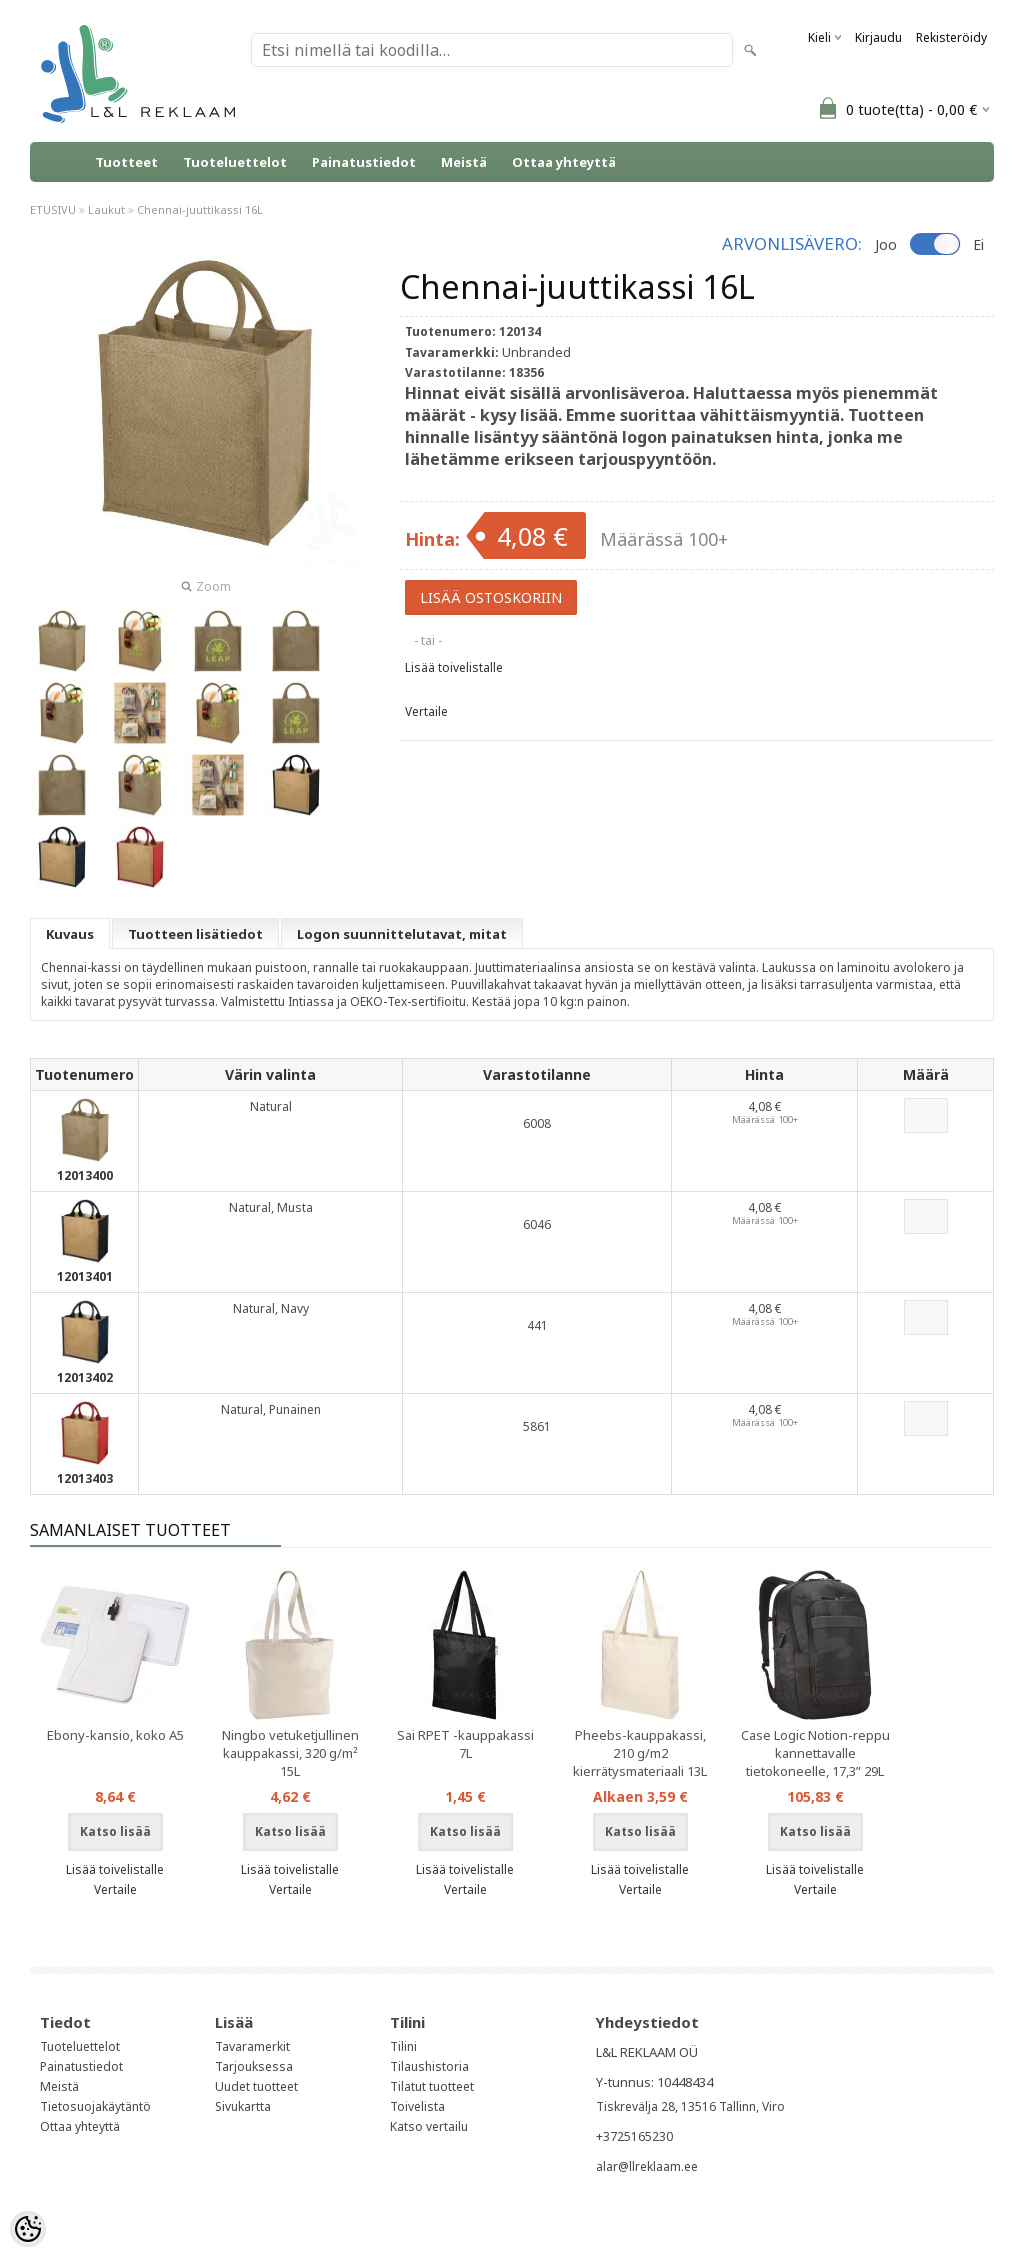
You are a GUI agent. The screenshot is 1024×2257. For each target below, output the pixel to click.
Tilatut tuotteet (432, 2086)
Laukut (106, 209)
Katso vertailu (429, 2126)
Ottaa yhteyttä (564, 162)
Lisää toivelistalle (454, 667)
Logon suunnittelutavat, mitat (402, 934)
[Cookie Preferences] (28, 2229)
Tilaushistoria (429, 2066)
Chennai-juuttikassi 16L (200, 209)
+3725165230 (634, 2136)
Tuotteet (126, 162)
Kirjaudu (878, 37)
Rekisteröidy (951, 37)
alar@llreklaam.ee (647, 2166)
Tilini (403, 2046)
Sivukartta (243, 2106)
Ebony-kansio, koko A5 (115, 1735)
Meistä (464, 162)
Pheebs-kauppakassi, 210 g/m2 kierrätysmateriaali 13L (640, 1753)
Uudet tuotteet (256, 2086)
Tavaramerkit (252, 2046)
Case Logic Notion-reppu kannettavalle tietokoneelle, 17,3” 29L (815, 1753)
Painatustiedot (364, 162)
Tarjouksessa (254, 2066)
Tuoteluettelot (235, 162)
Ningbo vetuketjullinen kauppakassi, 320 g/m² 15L (290, 1753)
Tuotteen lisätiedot (195, 934)
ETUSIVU (53, 209)
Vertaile (426, 711)
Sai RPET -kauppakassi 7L (465, 1744)
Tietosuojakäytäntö (95, 2106)
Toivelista (417, 2106)
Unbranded (536, 352)
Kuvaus (70, 934)
